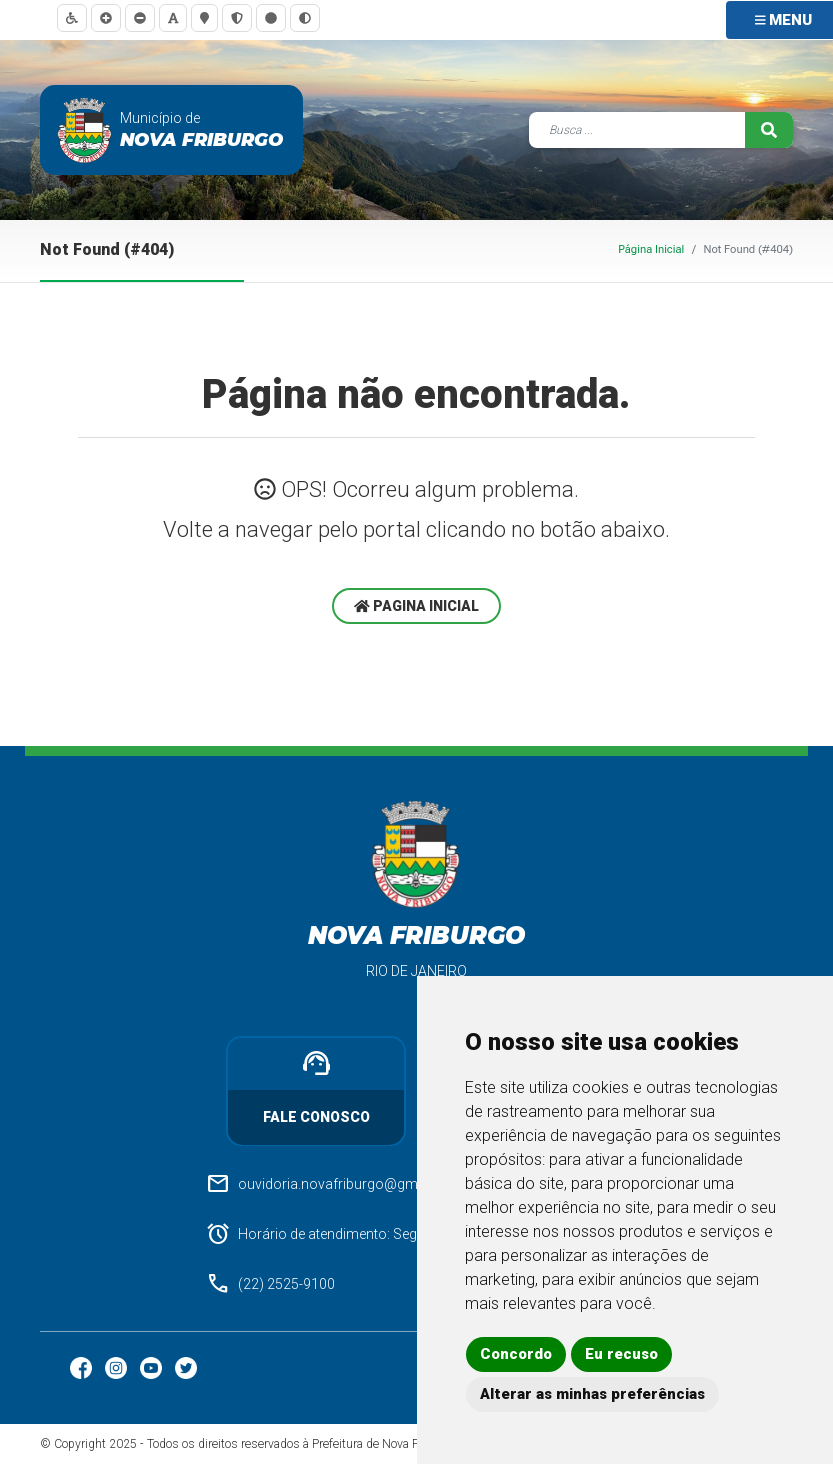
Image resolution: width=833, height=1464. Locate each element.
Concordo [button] (516, 1354)
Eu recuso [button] (621, 1354)
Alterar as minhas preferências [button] (592, 1394)
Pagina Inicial (416, 606)
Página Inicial (651, 249)
